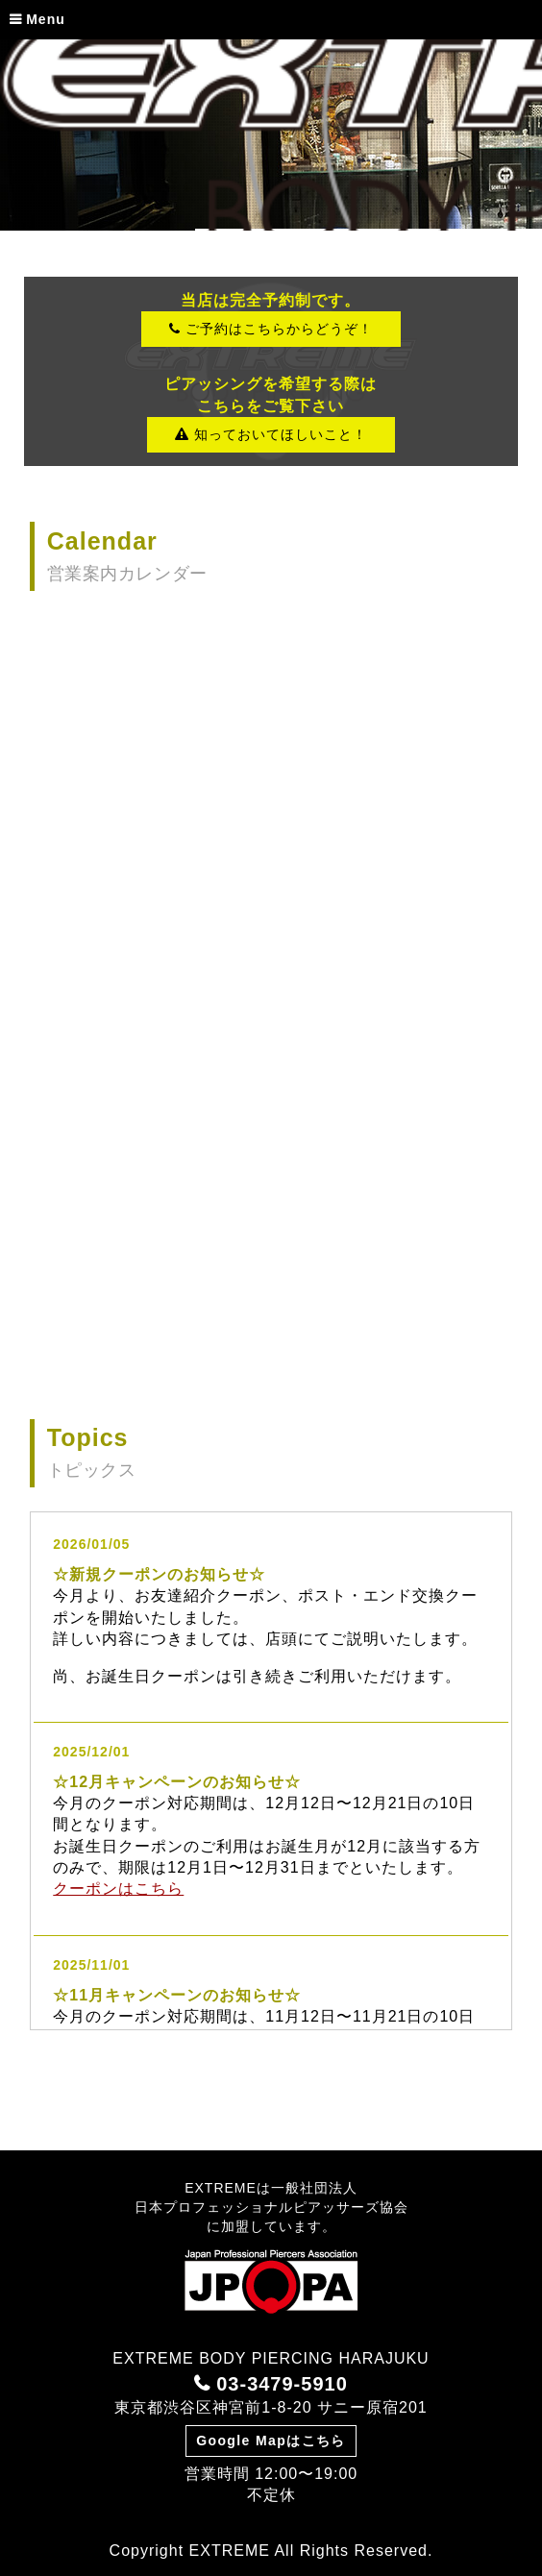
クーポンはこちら (118, 1888)
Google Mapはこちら (271, 2440)
